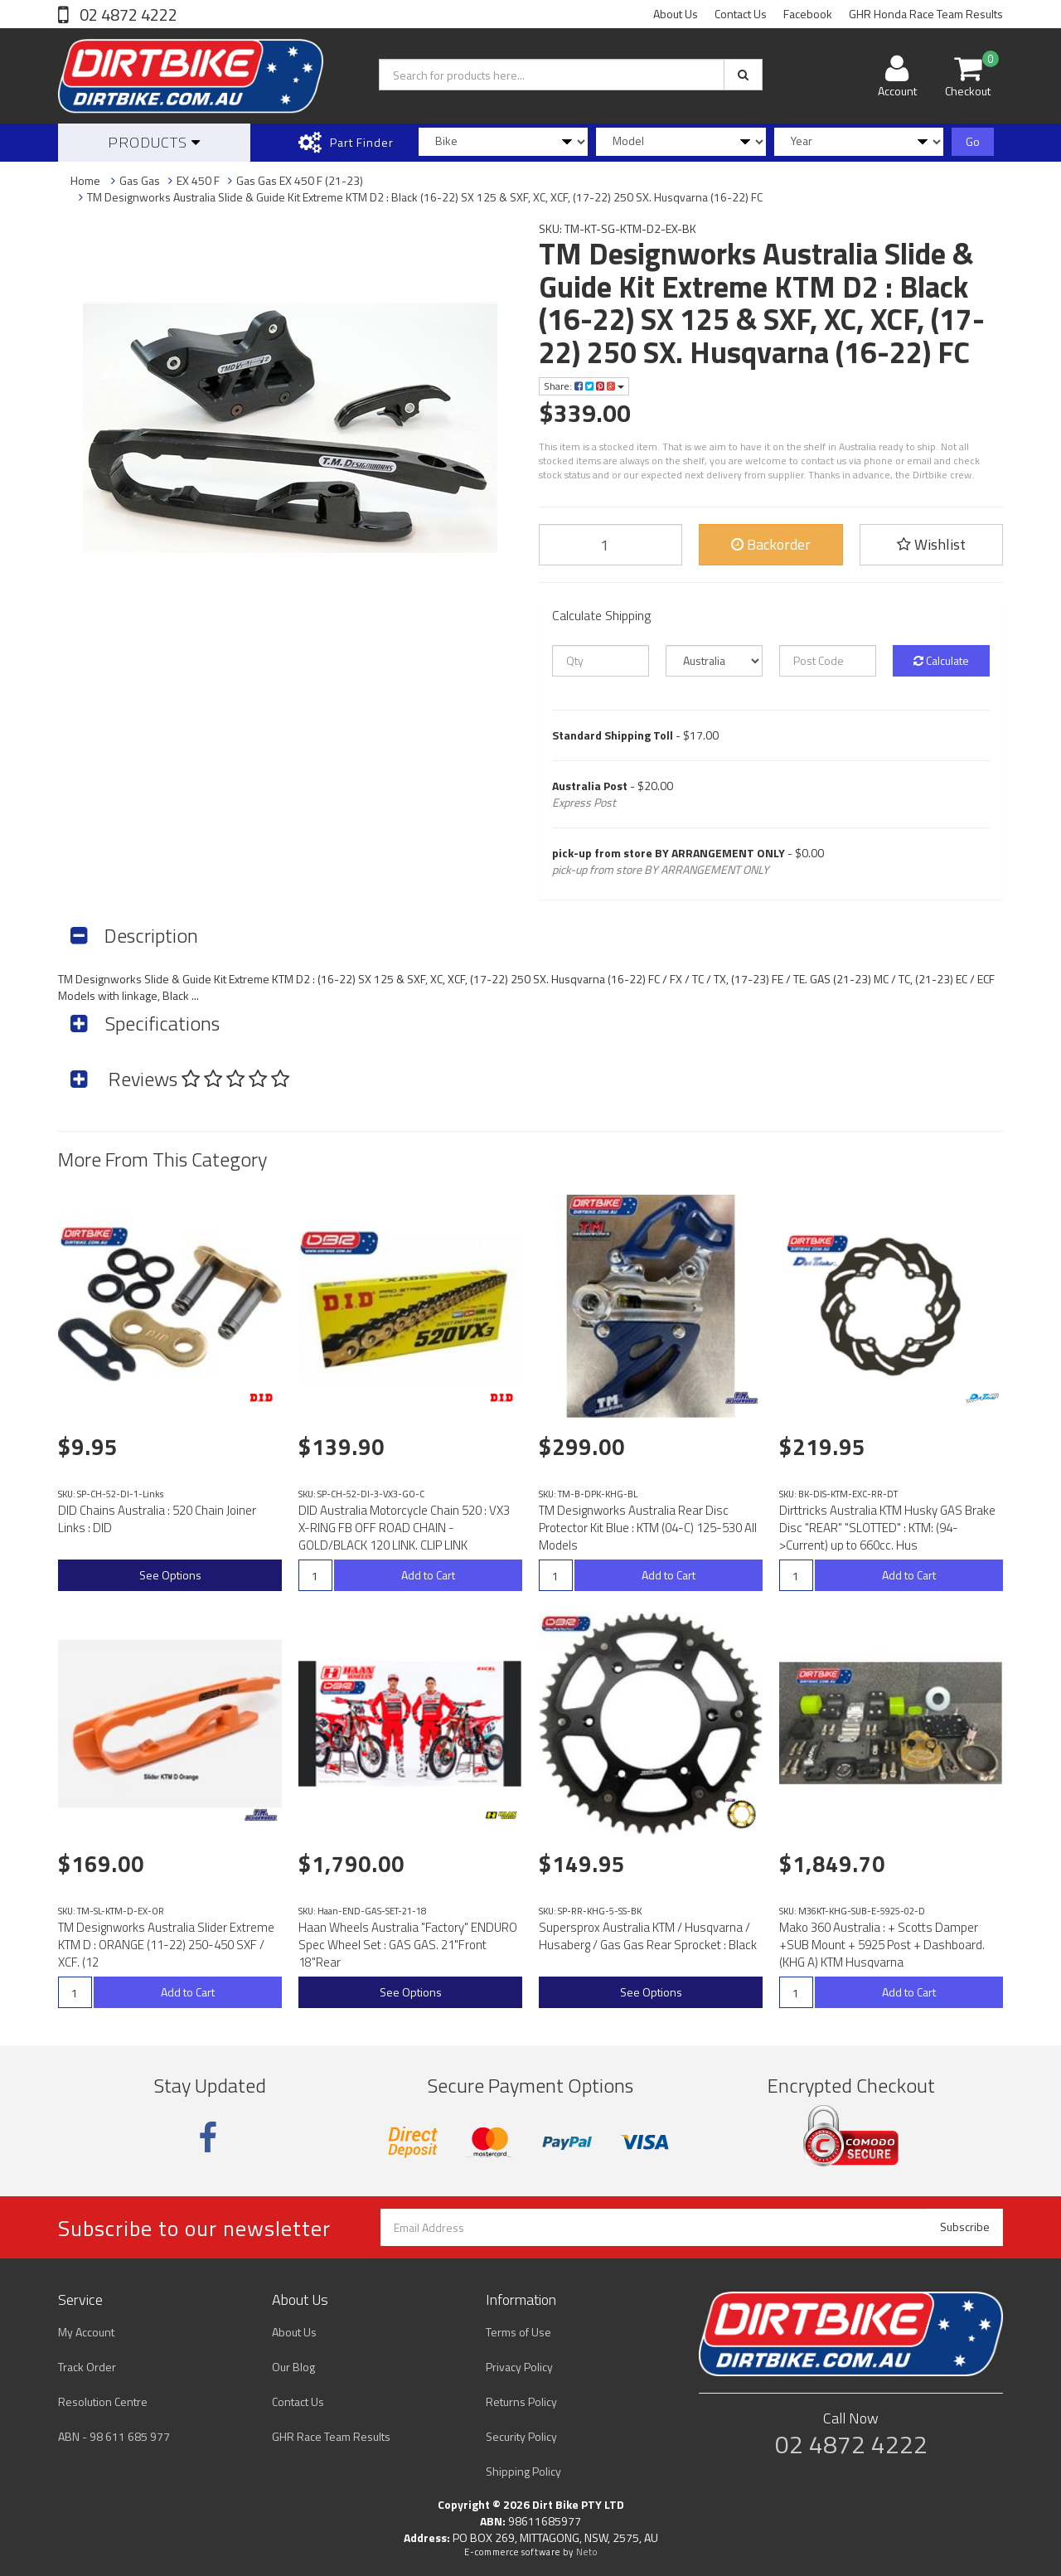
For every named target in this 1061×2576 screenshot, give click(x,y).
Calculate (941, 660)
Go (973, 141)
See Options (170, 1575)
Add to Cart (428, 1575)
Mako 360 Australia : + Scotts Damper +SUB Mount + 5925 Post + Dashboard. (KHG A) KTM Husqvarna (882, 1945)
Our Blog (293, 2366)
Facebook (807, 13)
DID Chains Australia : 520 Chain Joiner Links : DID (157, 1519)
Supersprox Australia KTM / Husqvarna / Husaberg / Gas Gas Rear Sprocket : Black (648, 1936)
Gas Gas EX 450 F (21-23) (299, 180)
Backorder (771, 544)
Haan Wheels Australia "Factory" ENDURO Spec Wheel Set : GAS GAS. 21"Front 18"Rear (407, 1945)
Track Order (87, 2366)
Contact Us (741, 13)
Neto (587, 2552)
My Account (86, 2332)
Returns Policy (521, 2401)
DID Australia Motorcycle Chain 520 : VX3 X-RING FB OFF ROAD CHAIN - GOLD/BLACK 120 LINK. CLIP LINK (404, 1528)
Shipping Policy (523, 2471)
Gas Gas (139, 180)
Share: (584, 386)
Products (154, 142)
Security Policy (521, 2436)
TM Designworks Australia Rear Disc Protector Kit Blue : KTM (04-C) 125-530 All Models (648, 1528)
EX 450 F (198, 180)
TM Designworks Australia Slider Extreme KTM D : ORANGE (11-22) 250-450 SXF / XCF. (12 (166, 1945)
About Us (675, 13)
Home (85, 180)
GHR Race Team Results (331, 2436)
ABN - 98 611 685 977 (114, 2436)
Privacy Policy (519, 2366)
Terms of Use (518, 2332)
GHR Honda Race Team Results (926, 13)
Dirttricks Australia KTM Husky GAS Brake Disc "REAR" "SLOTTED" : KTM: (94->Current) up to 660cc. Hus (887, 1528)
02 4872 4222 (126, 14)
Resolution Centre (103, 2401)
